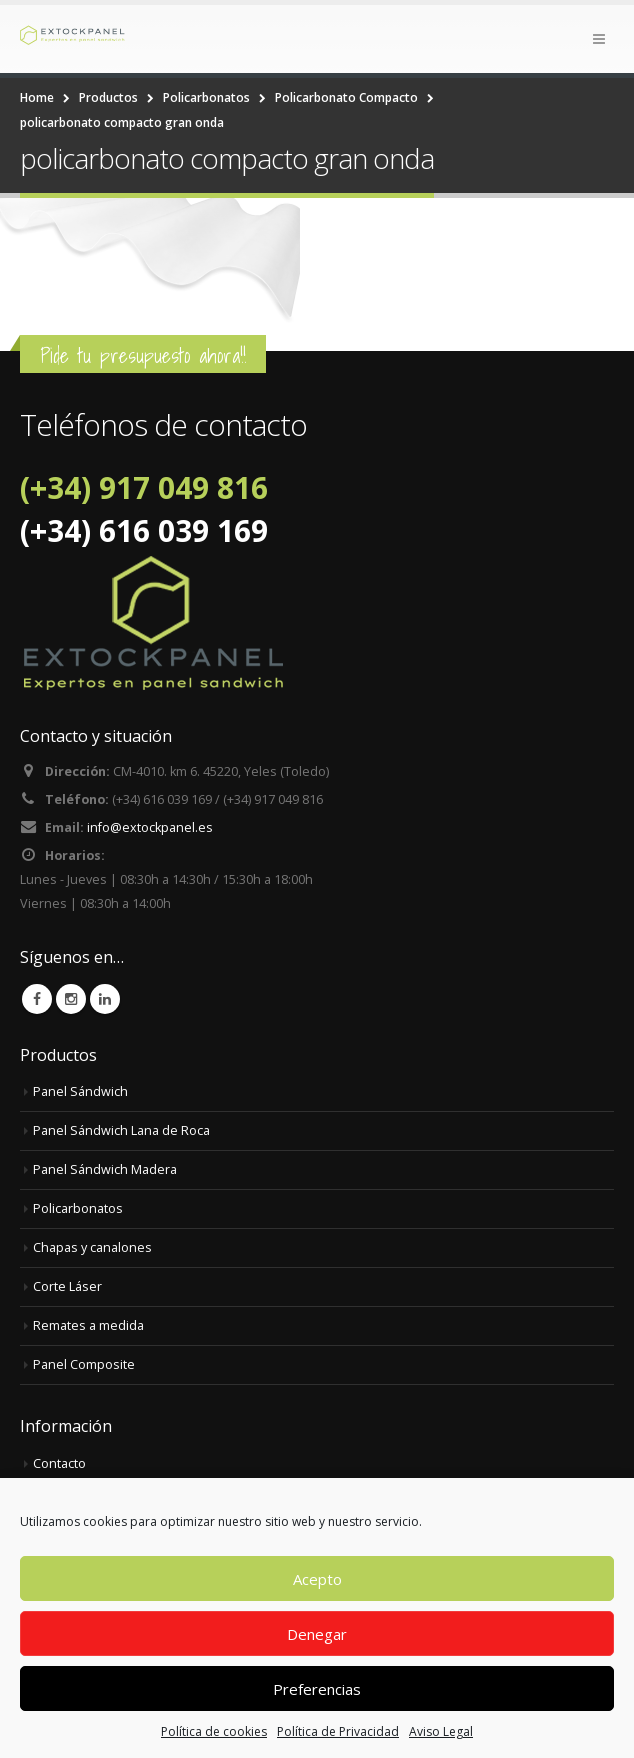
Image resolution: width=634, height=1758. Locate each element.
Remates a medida (88, 1325)
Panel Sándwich (80, 1091)
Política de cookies (214, 1731)
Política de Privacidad (338, 1731)
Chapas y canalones (92, 1247)
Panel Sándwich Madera (105, 1169)
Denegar (317, 1634)
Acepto (317, 1579)
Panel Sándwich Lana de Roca (121, 1130)
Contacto (59, 1463)
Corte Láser (67, 1286)
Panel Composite (84, 1364)
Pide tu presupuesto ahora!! (143, 355)
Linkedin (105, 999)
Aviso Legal (441, 1731)
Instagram (71, 999)
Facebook (37, 999)
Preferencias (317, 1689)
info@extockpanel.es (150, 827)
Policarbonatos (78, 1208)
